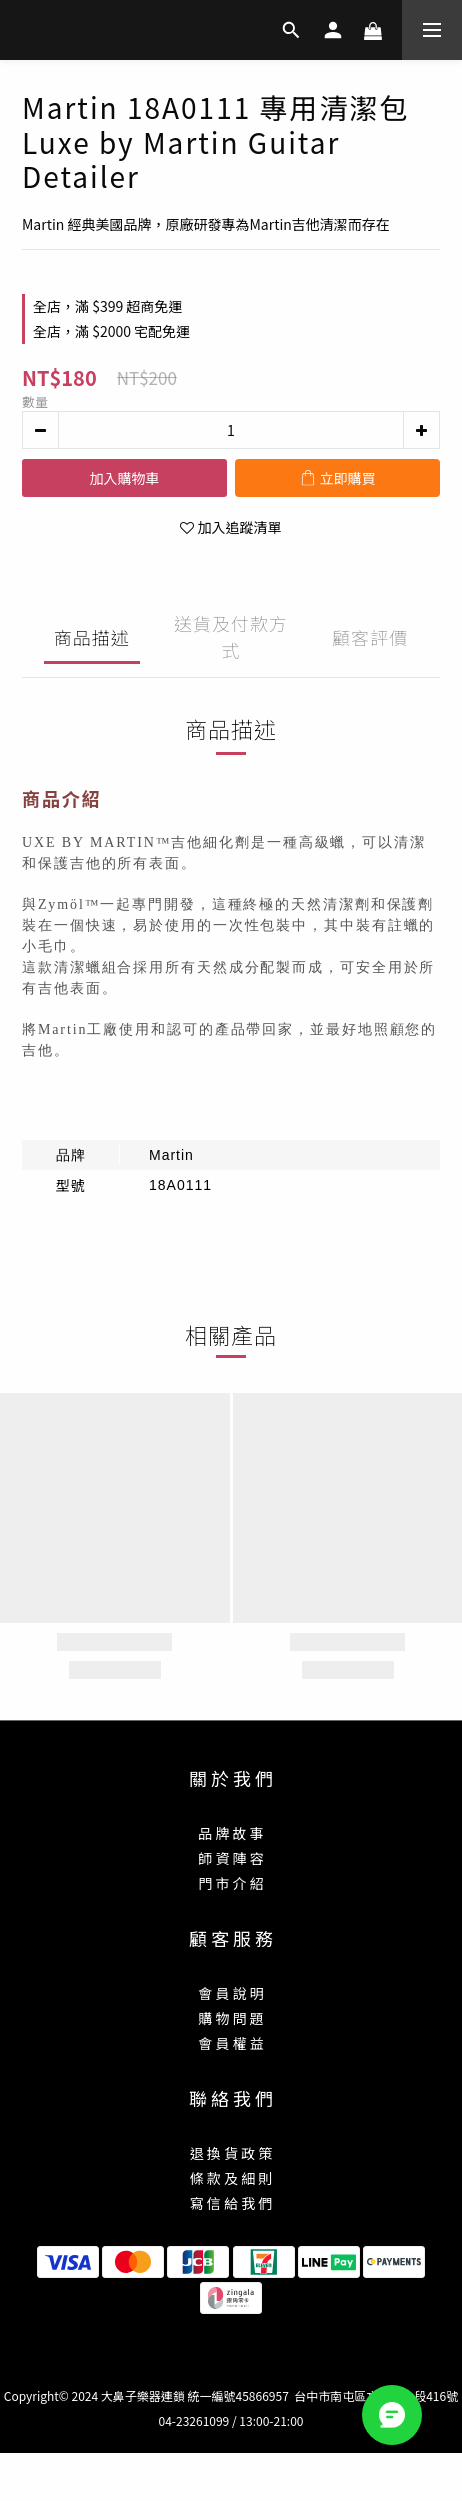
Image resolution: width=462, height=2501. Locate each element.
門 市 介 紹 (230, 1883)
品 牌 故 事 (230, 1833)
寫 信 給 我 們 (231, 2203)
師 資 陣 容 (230, 1858)
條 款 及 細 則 (231, 2178)
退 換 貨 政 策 (231, 2153)
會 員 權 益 (230, 2043)
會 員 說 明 (230, 1993)
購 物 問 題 (230, 2018)
